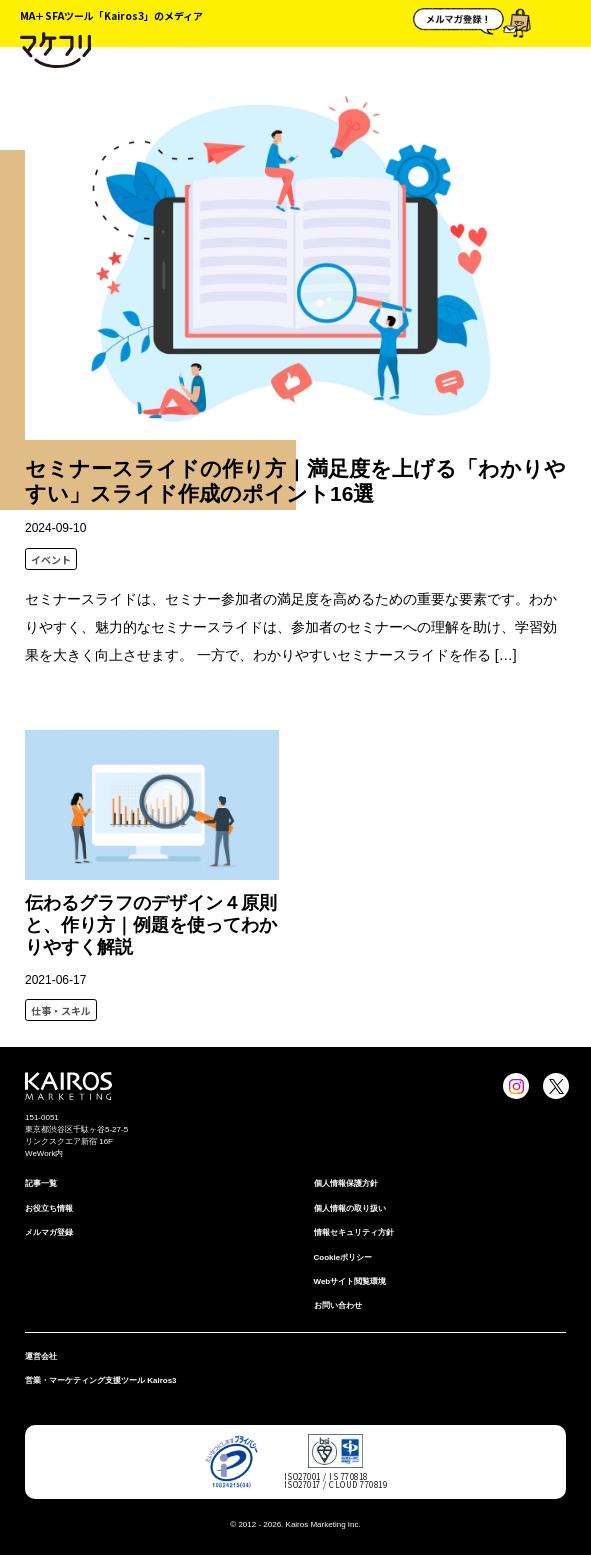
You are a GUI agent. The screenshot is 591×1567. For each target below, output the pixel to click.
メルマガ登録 (49, 1232)
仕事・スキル (61, 1010)
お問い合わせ (338, 1305)
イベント (51, 559)
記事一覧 (41, 1183)
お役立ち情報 (49, 1208)
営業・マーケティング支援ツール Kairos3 (101, 1380)
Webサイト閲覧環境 (350, 1281)
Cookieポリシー (343, 1257)
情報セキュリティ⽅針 (354, 1232)
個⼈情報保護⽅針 (346, 1183)
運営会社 (41, 1356)
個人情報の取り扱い (350, 1208)
